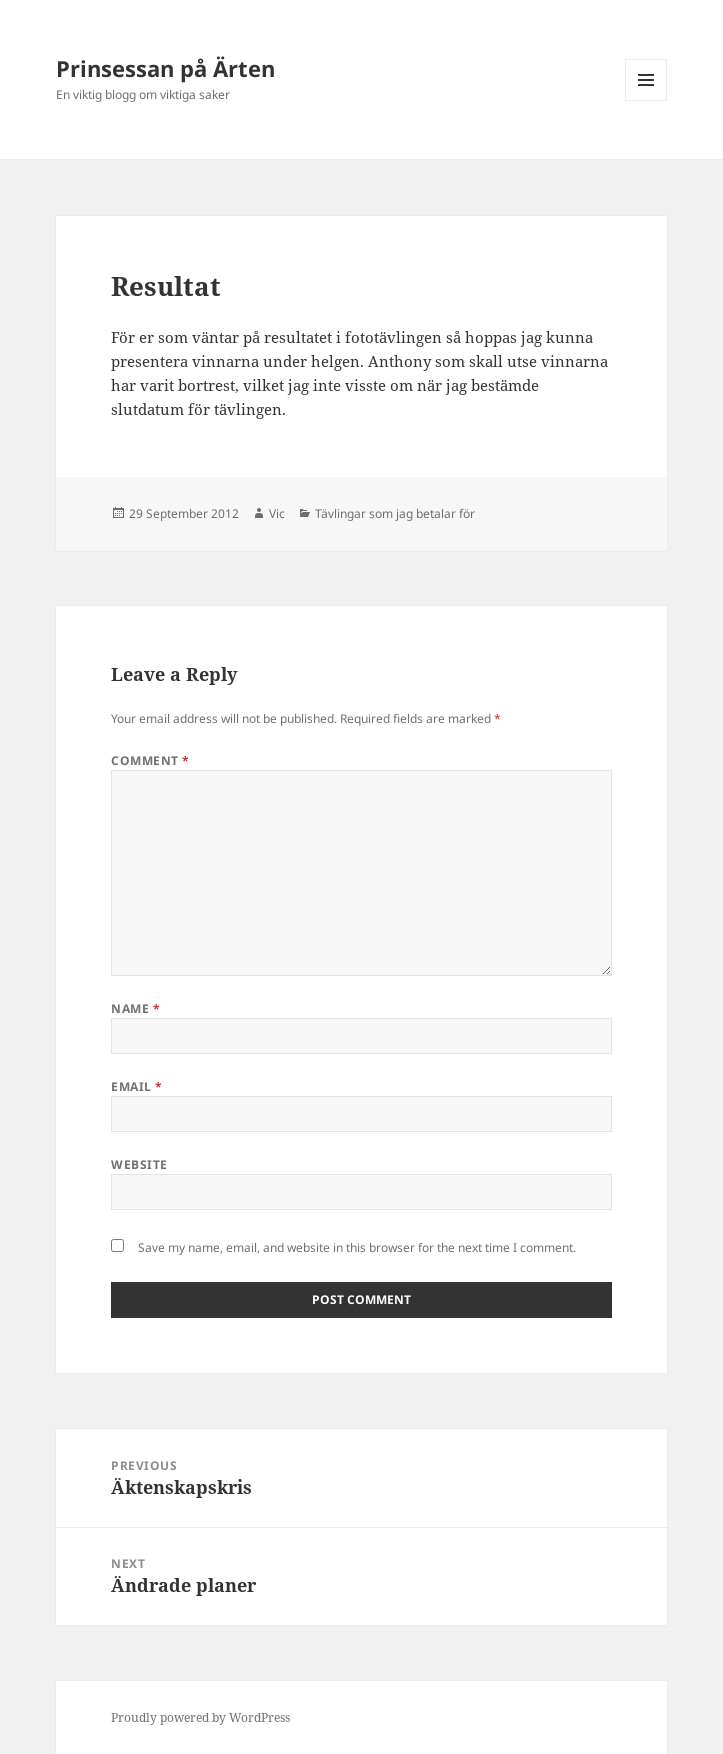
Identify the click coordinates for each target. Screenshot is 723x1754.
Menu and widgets (646, 100)
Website (139, 1164)
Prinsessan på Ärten (165, 68)
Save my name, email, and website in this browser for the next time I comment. (357, 1247)
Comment (150, 760)
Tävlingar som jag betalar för (395, 513)
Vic (277, 513)
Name (135, 1008)
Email (136, 1086)
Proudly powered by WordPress (200, 1717)
